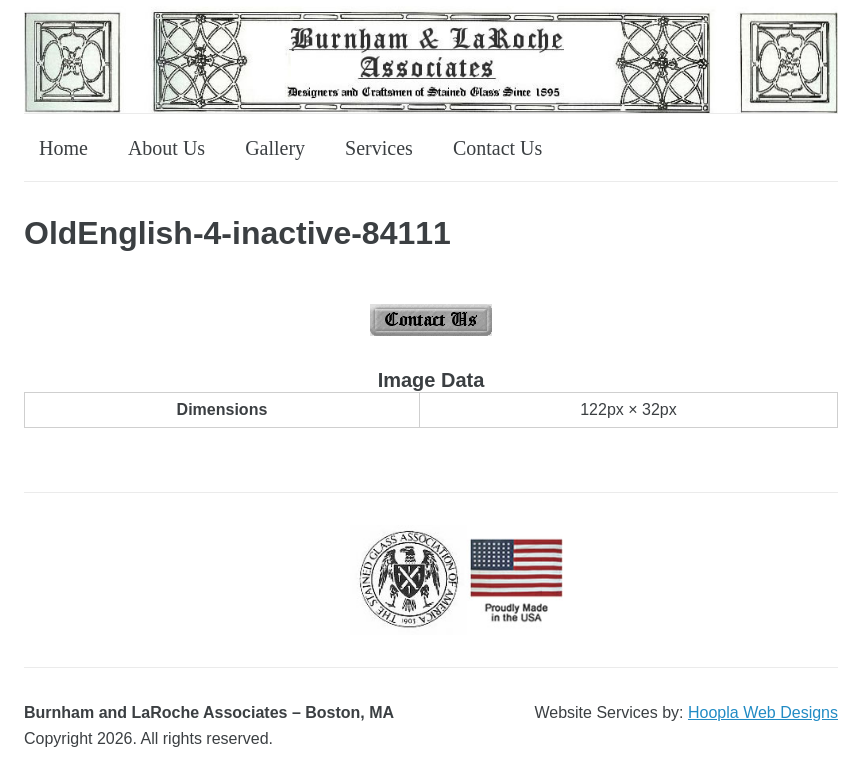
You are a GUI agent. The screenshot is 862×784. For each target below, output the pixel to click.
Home (63, 148)
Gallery (275, 148)
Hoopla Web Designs (763, 712)
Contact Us (497, 148)
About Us (166, 148)
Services (379, 148)
